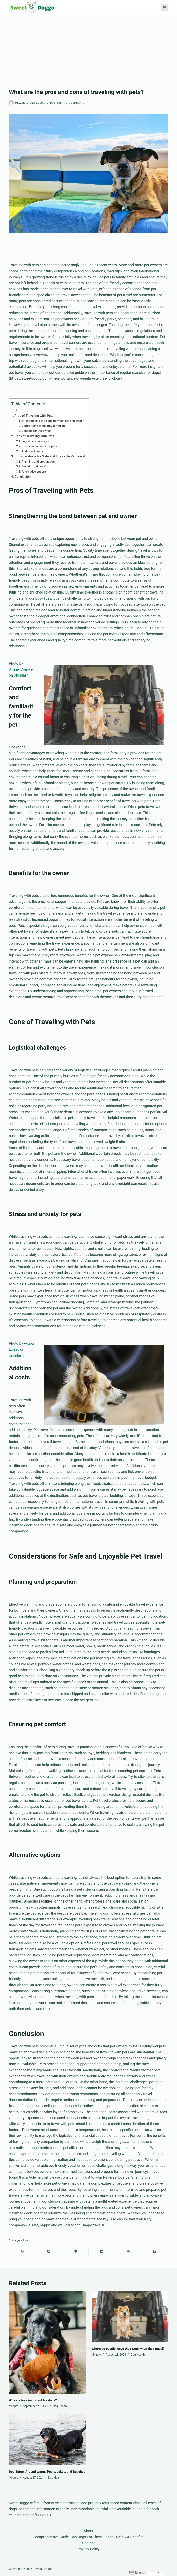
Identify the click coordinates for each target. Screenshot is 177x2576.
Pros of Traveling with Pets (33, 416)
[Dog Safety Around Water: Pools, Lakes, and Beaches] (47, 2440)
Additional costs (32, 451)
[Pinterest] (75, 2251)
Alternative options (34, 471)
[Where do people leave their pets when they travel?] (130, 2317)
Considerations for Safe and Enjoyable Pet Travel (49, 456)
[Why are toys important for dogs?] (47, 2342)
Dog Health (57, 102)
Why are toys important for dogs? (33, 2400)
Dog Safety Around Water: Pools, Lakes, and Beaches (47, 2472)
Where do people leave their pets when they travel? (128, 2349)
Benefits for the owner (36, 431)
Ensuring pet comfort (35, 466)
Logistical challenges (35, 441)
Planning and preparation (38, 461)
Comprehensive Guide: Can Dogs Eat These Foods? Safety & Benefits (88, 2537)
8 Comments (76, 102)
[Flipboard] (155, 2251)
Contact (88, 2543)
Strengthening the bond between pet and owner (52, 421)
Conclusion (22, 477)
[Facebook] (22, 2251)
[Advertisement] (88, 45)
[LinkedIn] (102, 2251)
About (88, 2531)
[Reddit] (128, 2251)
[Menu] (164, 7)
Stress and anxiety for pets (39, 446)
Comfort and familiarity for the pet (44, 426)
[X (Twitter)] (48, 2251)
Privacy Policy (88, 2549)
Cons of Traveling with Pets (34, 436)
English (137, 2572)
